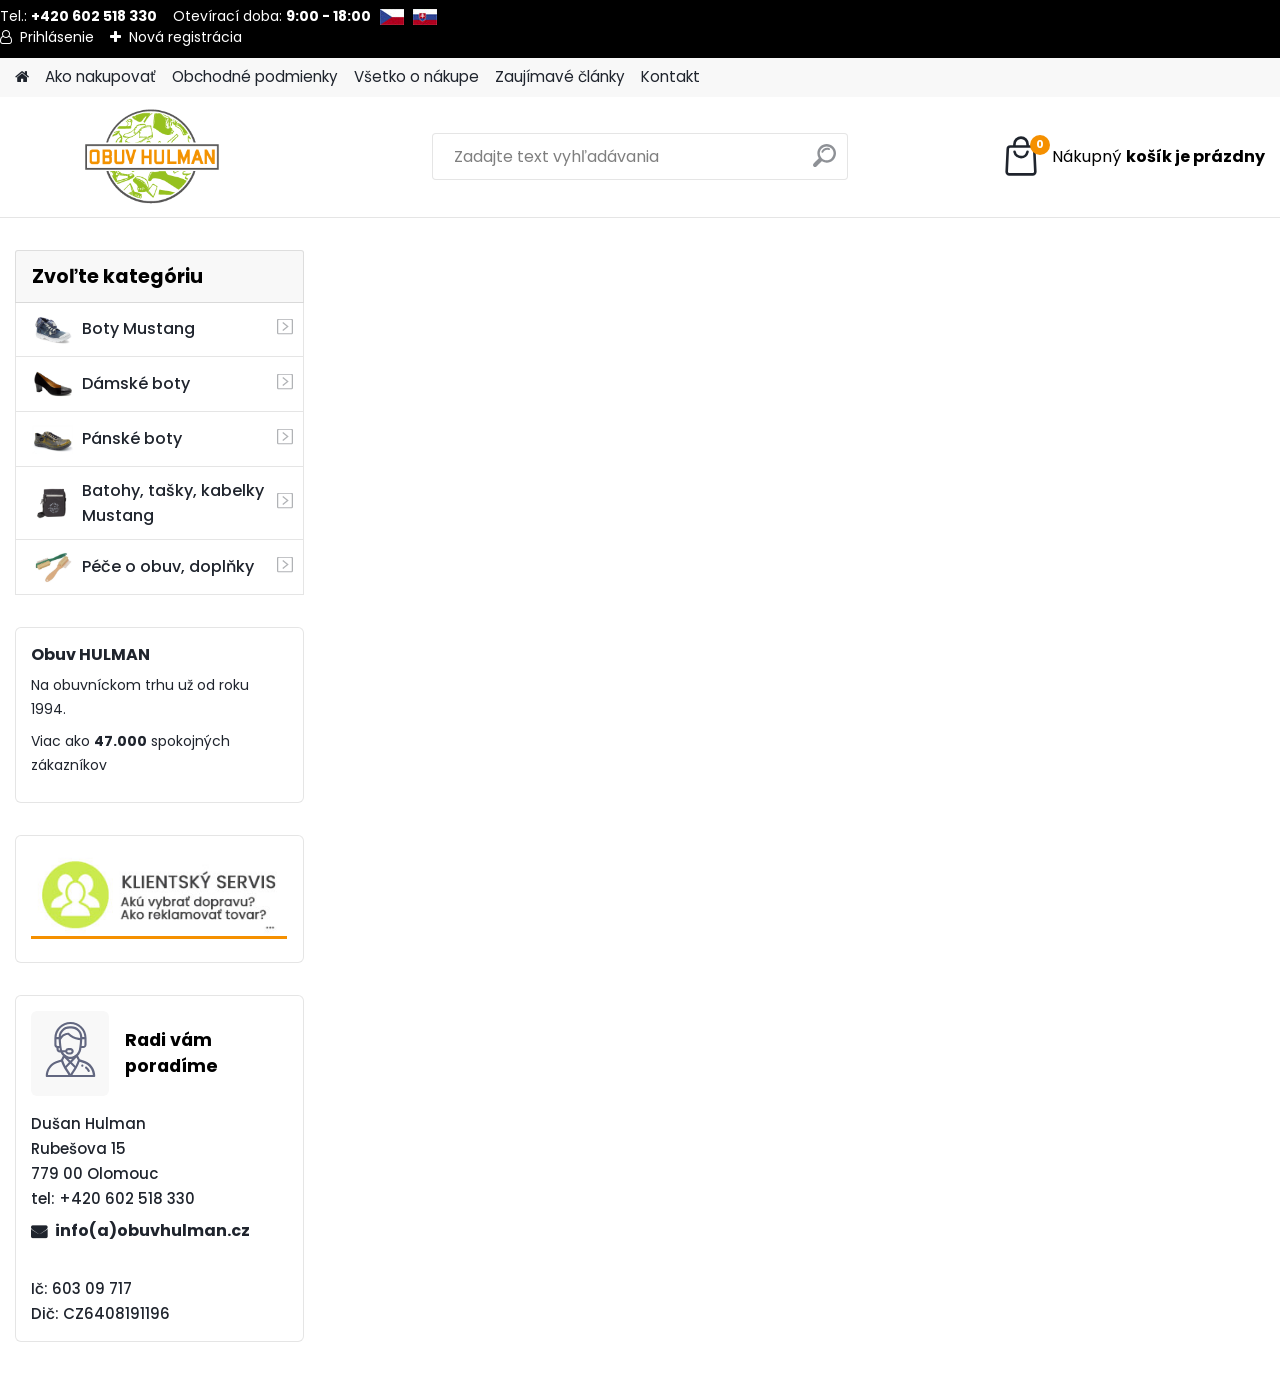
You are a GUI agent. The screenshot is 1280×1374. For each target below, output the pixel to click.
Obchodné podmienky (255, 76)
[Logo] (152, 157)
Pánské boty (107, 439)
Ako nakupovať (100, 76)
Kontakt (670, 76)
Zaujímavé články (560, 76)
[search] (824, 163)
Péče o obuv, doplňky (143, 567)
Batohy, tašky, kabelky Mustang (148, 503)
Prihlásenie (57, 37)
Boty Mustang (113, 329)
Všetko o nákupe (416, 76)
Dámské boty (111, 384)
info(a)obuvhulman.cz (152, 1230)
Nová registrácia (185, 37)
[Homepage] (22, 77)
